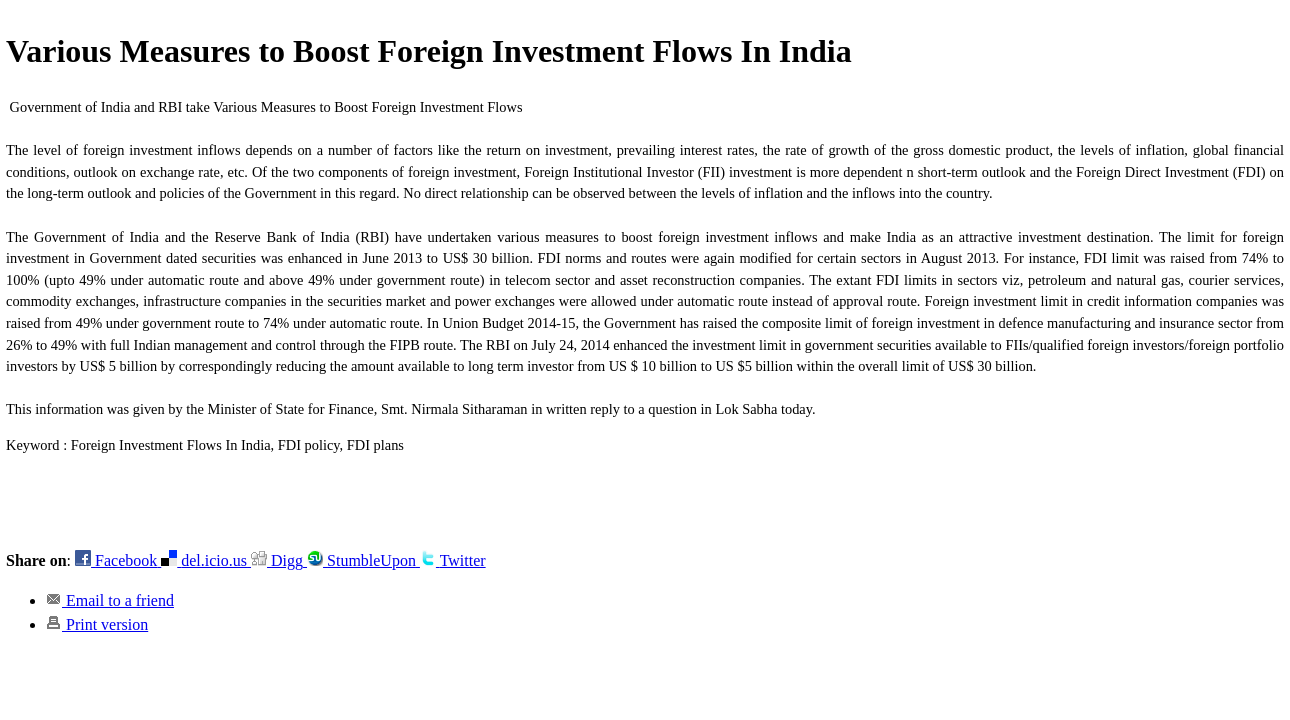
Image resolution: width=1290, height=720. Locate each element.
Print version (97, 624)
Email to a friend (110, 600)
